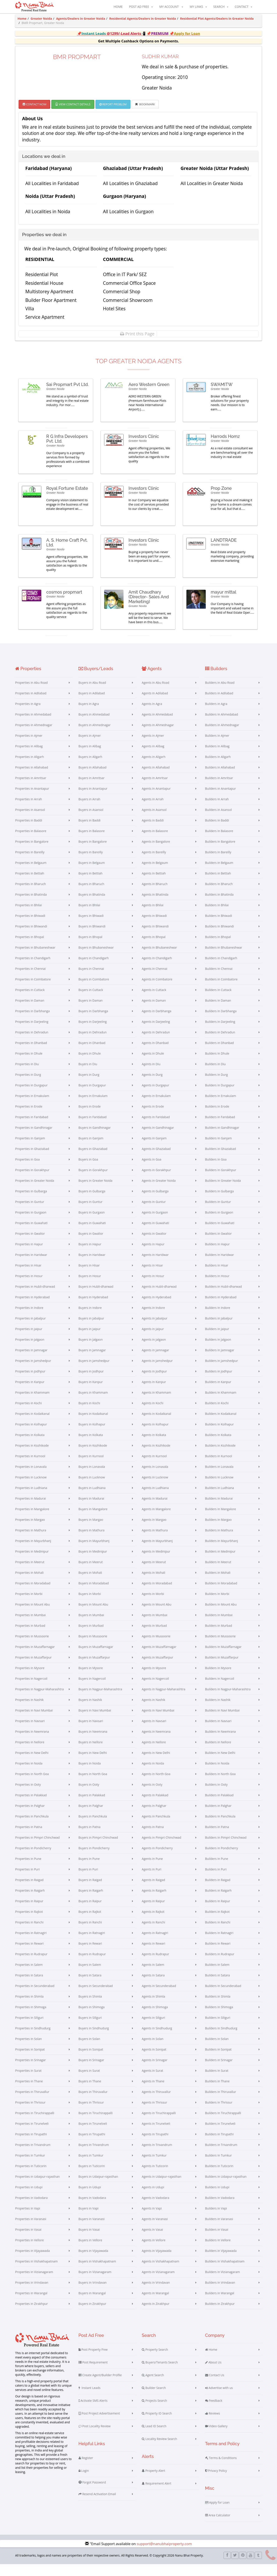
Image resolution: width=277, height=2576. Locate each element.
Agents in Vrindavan (156, 2293)
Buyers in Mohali (90, 1583)
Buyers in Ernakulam (93, 1106)
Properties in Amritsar (30, 788)
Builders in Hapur (217, 1255)
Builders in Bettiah (218, 884)
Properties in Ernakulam (32, 1106)
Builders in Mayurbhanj (221, 1551)
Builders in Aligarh (218, 767)
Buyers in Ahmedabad (94, 725)
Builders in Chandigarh (221, 969)
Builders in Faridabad (220, 1127)
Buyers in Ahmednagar (95, 735)
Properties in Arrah (28, 810)
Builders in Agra (216, 714)
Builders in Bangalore (220, 852)
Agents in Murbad (154, 1636)
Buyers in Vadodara (92, 2208)
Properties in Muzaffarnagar (35, 1657)
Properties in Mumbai (30, 1625)
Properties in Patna (28, 1837)
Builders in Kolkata (218, 1445)
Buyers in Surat (89, 2081)
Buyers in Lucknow (92, 1488)
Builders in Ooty (216, 1795)
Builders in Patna (217, 1837)
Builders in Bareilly (218, 863)
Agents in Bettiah (154, 884)
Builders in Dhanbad (219, 1053)
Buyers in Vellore (90, 2251)
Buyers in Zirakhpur (92, 2314)
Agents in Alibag (153, 757)
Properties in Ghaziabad (32, 1159)
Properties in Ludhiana (31, 1498)
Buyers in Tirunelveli (93, 2134)
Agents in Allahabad (156, 778)
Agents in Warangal (155, 2304)
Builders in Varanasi (219, 2229)
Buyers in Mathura (92, 1541)
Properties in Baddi (28, 831)
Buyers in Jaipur (90, 1339)
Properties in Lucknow (31, 1488)
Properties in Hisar (28, 1276)
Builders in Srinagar (219, 2070)
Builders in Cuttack (218, 1000)
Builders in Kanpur (218, 1392)
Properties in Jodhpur (30, 1382)
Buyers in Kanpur (91, 1392)
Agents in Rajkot (153, 1922)
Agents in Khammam (156, 1403)
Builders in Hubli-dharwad (223, 1297)
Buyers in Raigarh (91, 1901)
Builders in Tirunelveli (220, 2134)
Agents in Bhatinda (155, 905)
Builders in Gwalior (218, 1244)
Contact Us (214, 2385)
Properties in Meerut (29, 1573)
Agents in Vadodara (155, 2208)
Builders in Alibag (217, 757)
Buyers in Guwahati (92, 1233)
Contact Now (34, 115)
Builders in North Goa (220, 1784)
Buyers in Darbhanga (93, 1022)
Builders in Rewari (217, 1954)
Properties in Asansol (30, 820)
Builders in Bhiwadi (218, 926)
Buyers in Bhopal (90, 947)
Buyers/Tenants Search (160, 2373)
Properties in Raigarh (30, 1901)
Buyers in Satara (90, 1986)
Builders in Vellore (218, 2251)
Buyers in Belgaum (92, 873)
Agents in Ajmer (153, 746)
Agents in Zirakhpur (155, 2314)
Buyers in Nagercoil (92, 1689)
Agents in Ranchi (153, 1933)
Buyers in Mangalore (93, 1520)
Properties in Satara (29, 1986)
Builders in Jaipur (217, 1339)
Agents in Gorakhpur (156, 1180)
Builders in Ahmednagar (222, 735)
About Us (213, 2373)
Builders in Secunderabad (223, 1996)
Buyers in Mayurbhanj (94, 1551)
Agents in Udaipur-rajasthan (161, 2187)
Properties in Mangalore (32, 1520)
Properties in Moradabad (32, 1594)
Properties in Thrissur (30, 2113)
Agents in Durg (152, 1085)
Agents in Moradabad (157, 1594)
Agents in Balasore (155, 841)
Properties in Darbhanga (32, 1022)
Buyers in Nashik (90, 1710)
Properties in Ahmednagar (33, 735)
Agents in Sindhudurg (157, 2039)
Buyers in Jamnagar (92, 1361)
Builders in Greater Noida (223, 1191)
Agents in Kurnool (154, 1467)
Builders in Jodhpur (218, 1382)
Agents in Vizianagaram (158, 2282)
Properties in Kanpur (29, 1392)
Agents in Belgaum (155, 873)
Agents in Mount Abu (156, 1615)
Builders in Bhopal (218, 947)
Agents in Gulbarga (155, 1202)
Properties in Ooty (28, 1795)
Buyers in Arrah (89, 810)
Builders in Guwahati (219, 1233)
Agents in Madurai (154, 1509)
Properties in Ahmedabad (33, 725)
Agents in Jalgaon (154, 1350)
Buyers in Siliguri (90, 2028)
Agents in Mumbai (154, 1625)
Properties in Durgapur (31, 1096)
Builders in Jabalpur (219, 1329)
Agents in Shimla (153, 2007)
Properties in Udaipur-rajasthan (37, 2187)
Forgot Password (92, 2493)
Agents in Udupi (153, 2198)
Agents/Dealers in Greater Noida (80, 26)
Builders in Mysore (218, 1678)
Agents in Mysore (154, 1678)
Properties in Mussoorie (32, 1647)
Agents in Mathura (155, 1541)
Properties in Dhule (28, 1064)
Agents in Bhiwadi (154, 926)
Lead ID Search (154, 2437)
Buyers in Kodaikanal (93, 1424)
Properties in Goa (27, 1170)
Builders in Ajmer (217, 746)
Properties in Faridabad (31, 1127)
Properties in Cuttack (30, 1000)
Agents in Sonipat (154, 2060)
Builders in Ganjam (218, 1149)
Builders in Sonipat (218, 2060)
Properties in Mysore (29, 1678)
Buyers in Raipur (90, 1912)
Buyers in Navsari (91, 1731)
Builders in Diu (215, 1075)
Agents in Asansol (154, 820)
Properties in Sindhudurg (32, 2039)
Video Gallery (216, 2437)
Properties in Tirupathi (31, 2145)
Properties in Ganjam (30, 1149)
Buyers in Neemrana (93, 1742)
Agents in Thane (153, 2092)
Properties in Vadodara (31, 2208)
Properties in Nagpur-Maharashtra (39, 1700)
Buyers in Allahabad (92, 778)
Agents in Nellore (154, 1753)
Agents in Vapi (152, 2219)
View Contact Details (72, 115)
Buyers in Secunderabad (96, 1996)
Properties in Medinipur (32, 1562)
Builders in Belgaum (219, 873)
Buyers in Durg (89, 1085)
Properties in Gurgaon (30, 1223)
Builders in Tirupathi (219, 2145)
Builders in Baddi (217, 831)
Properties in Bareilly (29, 863)
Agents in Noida (153, 1774)
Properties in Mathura (30, 1541)
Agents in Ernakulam (156, 1106)
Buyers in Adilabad (92, 704)
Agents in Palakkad (155, 1806)
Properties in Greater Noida (34, 1191)
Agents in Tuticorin (155, 2176)
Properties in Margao (30, 1530)
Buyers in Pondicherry (94, 1859)
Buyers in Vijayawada (93, 2261)
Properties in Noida (28, 1774)
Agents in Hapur (153, 1255)
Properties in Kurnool (30, 1467)
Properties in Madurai (30, 1509)
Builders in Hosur (217, 1286)
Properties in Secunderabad (34, 1996)
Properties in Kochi (28, 1414)
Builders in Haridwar (219, 1265)
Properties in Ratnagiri (31, 1943)
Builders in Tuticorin (219, 2176)
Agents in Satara (153, 1986)
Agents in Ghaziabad (156, 1159)
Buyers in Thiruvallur (93, 2102)
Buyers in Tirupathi (92, 2145)
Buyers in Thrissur (91, 2113)
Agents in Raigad (153, 1890)
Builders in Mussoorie (220, 1647)
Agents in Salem (153, 1975)
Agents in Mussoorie (156, 1647)
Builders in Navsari (218, 1731)
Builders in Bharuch (219, 894)
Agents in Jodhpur (154, 1382)
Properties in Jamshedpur (33, 1371)
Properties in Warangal (31, 2304)
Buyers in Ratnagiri (92, 1943)
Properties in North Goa (32, 1784)
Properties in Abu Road (31, 693)
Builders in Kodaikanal (221, 1424)
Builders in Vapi (216, 2219)
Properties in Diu (27, 1075)
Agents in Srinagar (154, 2070)
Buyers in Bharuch (91, 894)
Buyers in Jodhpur (91, 1382)
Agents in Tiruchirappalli (159, 2123)
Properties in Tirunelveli (32, 2134)
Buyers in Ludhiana (92, 1498)
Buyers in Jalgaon (91, 1350)
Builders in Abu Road (220, 693)
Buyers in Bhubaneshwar (96, 958)
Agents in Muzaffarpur (157, 1668)
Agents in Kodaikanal (156, 1424)
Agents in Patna (153, 1837)
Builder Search (154, 2398)
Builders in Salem (217, 1975)
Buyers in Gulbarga (92, 1202)
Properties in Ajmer (28, 746)
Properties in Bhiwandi (31, 937)
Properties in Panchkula (32, 1827)
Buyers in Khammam (93, 1403)
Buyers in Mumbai (91, 1625)
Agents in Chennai (154, 979)
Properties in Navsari (30, 1731)
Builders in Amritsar (219, 788)
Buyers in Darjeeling (93, 1032)
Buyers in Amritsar (92, 788)
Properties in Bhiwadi (30, 926)
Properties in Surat (28, 2081)
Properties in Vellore (29, 2251)
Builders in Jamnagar (219, 1361)
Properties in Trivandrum (32, 2155)
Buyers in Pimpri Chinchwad (98, 1848)
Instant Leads (90, 2398)
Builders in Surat (217, 2081)
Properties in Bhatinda (31, 905)
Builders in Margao (218, 1530)
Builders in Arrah (217, 810)
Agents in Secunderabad (159, 1996)
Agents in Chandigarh (157, 969)
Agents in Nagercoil (155, 1689)
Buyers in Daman (91, 1011)
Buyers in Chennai (91, 979)
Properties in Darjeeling (31, 1032)
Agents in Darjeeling (156, 1032)
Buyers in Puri (88, 1880)
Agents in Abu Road (155, 693)
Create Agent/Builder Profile (100, 2385)
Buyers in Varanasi (92, 2229)
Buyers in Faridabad (93, 1127)
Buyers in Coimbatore (94, 990)
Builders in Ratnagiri (219, 1943)
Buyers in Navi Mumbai (95, 1721)
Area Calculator (217, 2526)
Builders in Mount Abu (221, 1615)
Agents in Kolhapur (155, 1435)
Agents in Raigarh (154, 1901)
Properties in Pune (28, 1869)
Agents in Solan (152, 2049)
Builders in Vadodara (220, 2208)
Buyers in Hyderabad (93, 1308)
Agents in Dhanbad (155, 1053)
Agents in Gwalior (154, 1244)
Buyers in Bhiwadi (91, 926)
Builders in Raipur (217, 1912)
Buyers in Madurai (91, 1509)
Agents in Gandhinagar (158, 1138)
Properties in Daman (29, 1011)
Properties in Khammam (32, 1403)
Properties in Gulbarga (31, 1202)
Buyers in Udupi (90, 2198)
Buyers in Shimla (90, 2007)
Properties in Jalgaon (29, 1350)
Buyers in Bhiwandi (92, 937)
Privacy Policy (216, 2481)
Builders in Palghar (218, 1816)
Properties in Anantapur (32, 799)
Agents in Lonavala (155, 1477)
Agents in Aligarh (154, 767)
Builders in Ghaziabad (220, 1159)
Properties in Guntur (29, 1212)
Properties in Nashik (29, 1710)
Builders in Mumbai (219, 1625)
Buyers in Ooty (89, 1795)
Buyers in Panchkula (93, 1827)
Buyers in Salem (90, 1975)
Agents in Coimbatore (157, 990)
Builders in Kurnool (218, 1467)
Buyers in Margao (91, 1530)
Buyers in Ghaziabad (93, 1159)
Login (84, 2481)
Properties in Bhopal (29, 947)
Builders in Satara (217, 1986)
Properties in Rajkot (29, 1922)
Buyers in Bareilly (91, 863)
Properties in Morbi (28, 1604)
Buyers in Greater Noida (96, 1191)
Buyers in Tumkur (91, 2166)
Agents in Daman (154, 1011)
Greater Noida (41, 26)
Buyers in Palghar (91, 1816)
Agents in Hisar (152, 1276)
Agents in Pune (152, 1869)
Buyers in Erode (90, 1117)
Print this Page (137, 344)
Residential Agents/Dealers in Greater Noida (142, 26)
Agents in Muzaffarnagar (159, 1657)
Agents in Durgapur (155, 1096)
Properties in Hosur (29, 1286)
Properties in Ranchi (29, 1933)
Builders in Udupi (217, 2198)
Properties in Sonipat (30, 2060)
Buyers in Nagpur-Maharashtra (100, 1700)
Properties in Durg (28, 1085)
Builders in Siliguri (217, 2028)
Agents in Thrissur (154, 2113)
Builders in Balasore (219, 841)
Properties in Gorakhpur (32, 1180)
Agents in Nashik (153, 1710)
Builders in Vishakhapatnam (225, 2272)
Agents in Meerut (154, 1573)
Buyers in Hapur (90, 1255)
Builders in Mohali (217, 1583)
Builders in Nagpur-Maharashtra (228, 1700)
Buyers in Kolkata (91, 1445)
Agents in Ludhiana (155, 1498)
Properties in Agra (27, 714)
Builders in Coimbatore (221, 990)
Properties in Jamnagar (31, 1361)
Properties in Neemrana (32, 1742)
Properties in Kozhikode (32, 1456)
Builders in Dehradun (220, 1043)
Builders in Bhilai (217, 916)
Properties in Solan (28, 2049)
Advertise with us (219, 2398)
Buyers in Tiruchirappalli (96, 2123)
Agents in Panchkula (156, 1827)
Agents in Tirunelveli (156, 2134)
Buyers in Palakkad (92, 1806)
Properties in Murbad (30, 1636)
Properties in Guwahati (31, 1233)
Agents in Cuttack (154, 1000)
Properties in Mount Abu (32, 1615)
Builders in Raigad (217, 1890)
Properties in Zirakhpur (31, 2314)
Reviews (212, 2424)
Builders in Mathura (219, 1541)
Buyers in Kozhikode (93, 1456)
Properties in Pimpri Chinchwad (37, 1848)
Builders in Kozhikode (220, 1456)
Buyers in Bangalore (93, 852)
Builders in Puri (216, 1880)
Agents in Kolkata (154, 1445)
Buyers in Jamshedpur (94, 1371)
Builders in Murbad (218, 1636)
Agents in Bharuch (154, 894)
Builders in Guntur (218, 1212)
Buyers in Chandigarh (94, 969)
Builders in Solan (217, 2049)
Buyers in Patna (90, 1837)
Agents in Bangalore (156, 852)
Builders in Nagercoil (219, 1689)
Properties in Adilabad (30, 704)
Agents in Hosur (153, 1286)
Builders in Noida (217, 1774)
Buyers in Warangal (92, 2304)
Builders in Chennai (219, 979)
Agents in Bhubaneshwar (159, 958)
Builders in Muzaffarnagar (223, 1657)
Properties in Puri (27, 1880)
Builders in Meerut (218, 1573)
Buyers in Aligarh (90, 767)
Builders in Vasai (216, 2240)
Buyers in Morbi (90, 1604)
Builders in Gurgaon (219, 1223)
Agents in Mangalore (156, 1520)
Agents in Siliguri (153, 2028)
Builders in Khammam (221, 1403)
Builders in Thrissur (218, 2113)
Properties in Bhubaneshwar (35, 958)
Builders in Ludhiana (219, 1498)
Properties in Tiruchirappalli (34, 2123)
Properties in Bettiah (29, 884)
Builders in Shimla (217, 2007)
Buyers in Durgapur (92, 1096)
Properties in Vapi (27, 2219)
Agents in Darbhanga (156, 1022)
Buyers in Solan (89, 2049)
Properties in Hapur (29, 1255)
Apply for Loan (217, 2513)
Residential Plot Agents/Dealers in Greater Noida (217, 26)
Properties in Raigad (29, 1890)
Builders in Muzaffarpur (221, 1668)
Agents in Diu (151, 1075)
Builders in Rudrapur (219, 1965)
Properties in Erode (28, 1117)
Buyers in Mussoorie (93, 1647)
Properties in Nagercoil (31, 1689)
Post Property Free (93, 2360)
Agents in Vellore (153, 2251)
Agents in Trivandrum (157, 2155)
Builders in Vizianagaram (222, 2282)
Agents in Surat (152, 2081)
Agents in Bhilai (152, 916)
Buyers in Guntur (91, 1212)
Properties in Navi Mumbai (34, 1721)
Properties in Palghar (30, 1816)
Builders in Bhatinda (219, 905)
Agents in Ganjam (154, 1149)
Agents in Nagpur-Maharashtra (163, 1700)
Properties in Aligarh (29, 767)
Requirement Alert (156, 2494)
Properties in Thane (29, 2092)
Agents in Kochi (152, 1414)
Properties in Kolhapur (31, 1435)
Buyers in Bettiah (91, 884)
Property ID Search (157, 2424)
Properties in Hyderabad (32, 1308)
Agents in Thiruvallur (156, 2102)
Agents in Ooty (152, 1795)
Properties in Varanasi (30, 2229)
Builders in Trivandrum (221, 2155)
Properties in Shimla (29, 2007)
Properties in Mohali (29, 1583)
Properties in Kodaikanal (32, 1424)
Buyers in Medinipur (93, 1562)
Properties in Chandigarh (32, 969)
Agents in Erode (153, 1117)
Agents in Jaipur (153, 1339)
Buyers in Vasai (89, 2240)
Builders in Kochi (217, 1414)
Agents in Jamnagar (155, 1361)
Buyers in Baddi (90, 831)
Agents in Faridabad (156, 1127)
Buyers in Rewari (90, 1954)
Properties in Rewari (29, 1954)
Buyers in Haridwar (92, 1265)
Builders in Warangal (219, 2304)
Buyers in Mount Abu (93, 1615)
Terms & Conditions (221, 2468)
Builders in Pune (216, 1869)
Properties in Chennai (30, 979)
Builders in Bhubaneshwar (223, 958)
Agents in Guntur (154, 1212)
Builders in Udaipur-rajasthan (226, 2187)
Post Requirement (93, 2373)
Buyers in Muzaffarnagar (96, 1657)
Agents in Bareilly (154, 863)
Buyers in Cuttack (91, 1000)
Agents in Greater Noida (159, 1191)
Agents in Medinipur (156, 1562)
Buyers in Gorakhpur (93, 1180)
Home (118, 7)
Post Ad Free (141, 7)
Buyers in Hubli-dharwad (96, 1297)
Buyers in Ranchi (90, 1933)
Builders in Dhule (217, 1064)
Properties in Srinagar (30, 2070)
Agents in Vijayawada (156, 2261)
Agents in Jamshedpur (157, 1371)
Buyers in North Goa (93, 1784)
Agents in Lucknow (155, 1488)
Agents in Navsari (154, 1731)
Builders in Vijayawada (221, 2261)
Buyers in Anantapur (93, 799)
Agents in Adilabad (155, 704)
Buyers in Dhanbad (92, 1053)
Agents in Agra (152, 714)
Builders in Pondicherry (221, 1859)
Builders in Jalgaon (218, 1350)
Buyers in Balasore (92, 841)
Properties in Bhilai (28, 916)
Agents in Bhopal (154, 947)
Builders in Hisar (216, 1276)
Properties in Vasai (28, 2240)
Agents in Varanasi (155, 2229)
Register (86, 2468)
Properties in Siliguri (29, 2028)
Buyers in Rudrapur (92, 1965)
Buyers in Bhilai (89, 916)
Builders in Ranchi (217, 1933)
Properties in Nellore (29, 1753)
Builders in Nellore (218, 1753)
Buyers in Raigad (90, 1890)
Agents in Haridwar (155, 1265)
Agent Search (153, 2385)
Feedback (213, 2411)
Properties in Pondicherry (33, 1859)
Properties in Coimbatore (33, 990)
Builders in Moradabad (221, 1594)
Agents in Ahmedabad (157, 725)
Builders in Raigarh (218, 1901)
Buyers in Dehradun (93, 1043)
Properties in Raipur (29, 1912)
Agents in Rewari (153, 1954)
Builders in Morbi (217, 1604)
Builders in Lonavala (219, 1477)
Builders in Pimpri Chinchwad (225, 1848)
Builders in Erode (217, 1117)
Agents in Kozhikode (156, 1456)
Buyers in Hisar (89, 1276)
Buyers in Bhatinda (92, 905)
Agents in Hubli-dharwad (159, 1297)
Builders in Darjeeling (220, 1032)
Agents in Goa (151, 1170)
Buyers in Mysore (91, 1678)
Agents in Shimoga (155, 2018)
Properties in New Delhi (31, 1763)
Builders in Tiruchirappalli (223, 2123)
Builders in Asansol (218, 820)
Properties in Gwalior (30, 1244)
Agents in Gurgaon (155, 1223)
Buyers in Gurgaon (92, 1223)
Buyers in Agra (89, 714)
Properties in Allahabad (31, 778)
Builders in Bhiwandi (219, 937)
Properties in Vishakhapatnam (36, 2272)
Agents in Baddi (153, 831)
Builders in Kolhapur (219, 1435)
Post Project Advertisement (99, 2424)
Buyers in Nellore (91, 1753)
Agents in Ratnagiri (155, 1943)
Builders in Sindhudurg (221, 2039)
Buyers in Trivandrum (94, 2155)
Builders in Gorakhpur (220, 1180)
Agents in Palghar (154, 1816)
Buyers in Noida (90, 1774)
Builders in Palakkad (219, 1806)
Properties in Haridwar (31, 1265)
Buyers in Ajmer (90, 746)
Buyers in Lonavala (92, 1477)
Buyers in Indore (90, 1318)
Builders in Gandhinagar (222, 1138)
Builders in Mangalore (220, 1520)
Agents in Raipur (153, 1912)
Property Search (155, 2360)
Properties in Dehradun (31, 1043)
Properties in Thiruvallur (32, 2102)
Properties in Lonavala (31, 1477)
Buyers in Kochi (89, 1414)
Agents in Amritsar (155, 788)
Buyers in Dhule (90, 1064)
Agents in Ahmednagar (158, 735)
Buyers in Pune (89, 1869)
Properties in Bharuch (30, 894)
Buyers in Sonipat (91, 2060)
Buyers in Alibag (90, 757)
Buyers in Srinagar (91, 2070)
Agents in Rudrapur (155, 1965)
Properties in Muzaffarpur (33, 1668)
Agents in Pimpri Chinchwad (161, 1848)
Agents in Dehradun (156, 1043)
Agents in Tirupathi (155, 2145)
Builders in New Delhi (220, 1763)
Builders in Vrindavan (220, 2293)
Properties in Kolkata (30, 1445)
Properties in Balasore (30, 841)
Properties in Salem (29, 1975)
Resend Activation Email (97, 2504)
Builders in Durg (216, 1085)
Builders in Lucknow (219, 1488)
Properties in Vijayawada (32, 2261)
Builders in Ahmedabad (221, 725)
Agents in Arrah (153, 810)
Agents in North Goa (156, 1784)
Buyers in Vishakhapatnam (97, 2272)
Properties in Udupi (29, 2198)
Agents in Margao (154, 1530)
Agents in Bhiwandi (155, 937)
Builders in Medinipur (220, 1562)
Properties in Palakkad (31, 1806)
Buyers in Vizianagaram (95, 2282)
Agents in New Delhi (156, 1763)
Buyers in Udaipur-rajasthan (98, 2187)
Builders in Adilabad (219, 704)
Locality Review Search (159, 2449)
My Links (198, 7)
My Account (171, 7)
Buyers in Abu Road (92, 693)
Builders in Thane (217, 2092)
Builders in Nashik (217, 1710)
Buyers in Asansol (91, 820)
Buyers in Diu (88, 1075)
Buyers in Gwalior (91, 1244)
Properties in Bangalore (31, 852)
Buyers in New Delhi (93, 1763)
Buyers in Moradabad (94, 1594)
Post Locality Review (95, 2437)
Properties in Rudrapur (31, 1965)
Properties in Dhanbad (31, 1053)
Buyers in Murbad (91, 1636)
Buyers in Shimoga (92, 2018)
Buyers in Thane (90, 2092)
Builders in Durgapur (220, 1096)
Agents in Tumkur (154, 2166)
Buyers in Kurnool (91, 1467)
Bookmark (145, 115)
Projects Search (154, 2411)
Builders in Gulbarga (219, 1202)
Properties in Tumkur (30, 2166)
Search (220, 7)
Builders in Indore (217, 1318)
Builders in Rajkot (217, 1922)
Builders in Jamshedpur (221, 1371)
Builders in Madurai (219, 1509)
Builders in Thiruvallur (220, 2102)
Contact (243, 7)
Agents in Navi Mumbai (158, 1721)
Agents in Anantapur (156, 799)
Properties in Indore (29, 1318)
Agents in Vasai (152, 2240)
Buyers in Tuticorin (92, 2176)
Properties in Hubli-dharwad (35, 1297)
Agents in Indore (153, 1318)
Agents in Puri (151, 1880)
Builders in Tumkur (218, 2166)
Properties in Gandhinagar (33, 1138)
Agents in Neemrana (156, 1742)
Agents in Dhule (153, 1064)
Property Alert (153, 2481)
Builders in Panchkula (220, 1827)
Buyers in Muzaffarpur (94, 1668)
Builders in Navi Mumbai (222, 1721)
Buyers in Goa (88, 1170)
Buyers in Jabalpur (91, 1329)
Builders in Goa (216, 1170)
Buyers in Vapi (89, 2219)
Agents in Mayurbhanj (157, 1551)
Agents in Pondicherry (157, 1859)
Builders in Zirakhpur (220, 2314)
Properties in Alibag (29, 757)
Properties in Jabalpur (30, 1329)
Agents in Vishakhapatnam (160, 2272)
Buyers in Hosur (90, 1286)
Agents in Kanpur (154, 1392)
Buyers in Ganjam (91, 1149)
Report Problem (113, 115)
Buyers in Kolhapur (92, 1435)
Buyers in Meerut (91, 1573)
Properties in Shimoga (30, 2018)
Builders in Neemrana (220, 1742)
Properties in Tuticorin (31, 2176)
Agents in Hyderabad (156, 1308)
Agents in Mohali (153, 1583)
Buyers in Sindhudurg (94, 2039)
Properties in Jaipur (28, 1339)
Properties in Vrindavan (31, 2293)
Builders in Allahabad (220, 778)
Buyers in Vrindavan (93, 2293)
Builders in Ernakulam (220, 1106)
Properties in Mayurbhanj (33, 1551)
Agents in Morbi (153, 1604)
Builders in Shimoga (219, 2018)
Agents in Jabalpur (154, 1329)
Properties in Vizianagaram (34, 2282)
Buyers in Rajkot (90, 1922)
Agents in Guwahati (155, 1233)
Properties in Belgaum (31, 873)
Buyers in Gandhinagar (95, 1138)
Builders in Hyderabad (221, 1308)
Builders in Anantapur (220, 799)
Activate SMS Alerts (93, 2411)
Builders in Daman (218, 1011)
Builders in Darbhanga (221, 1022)
